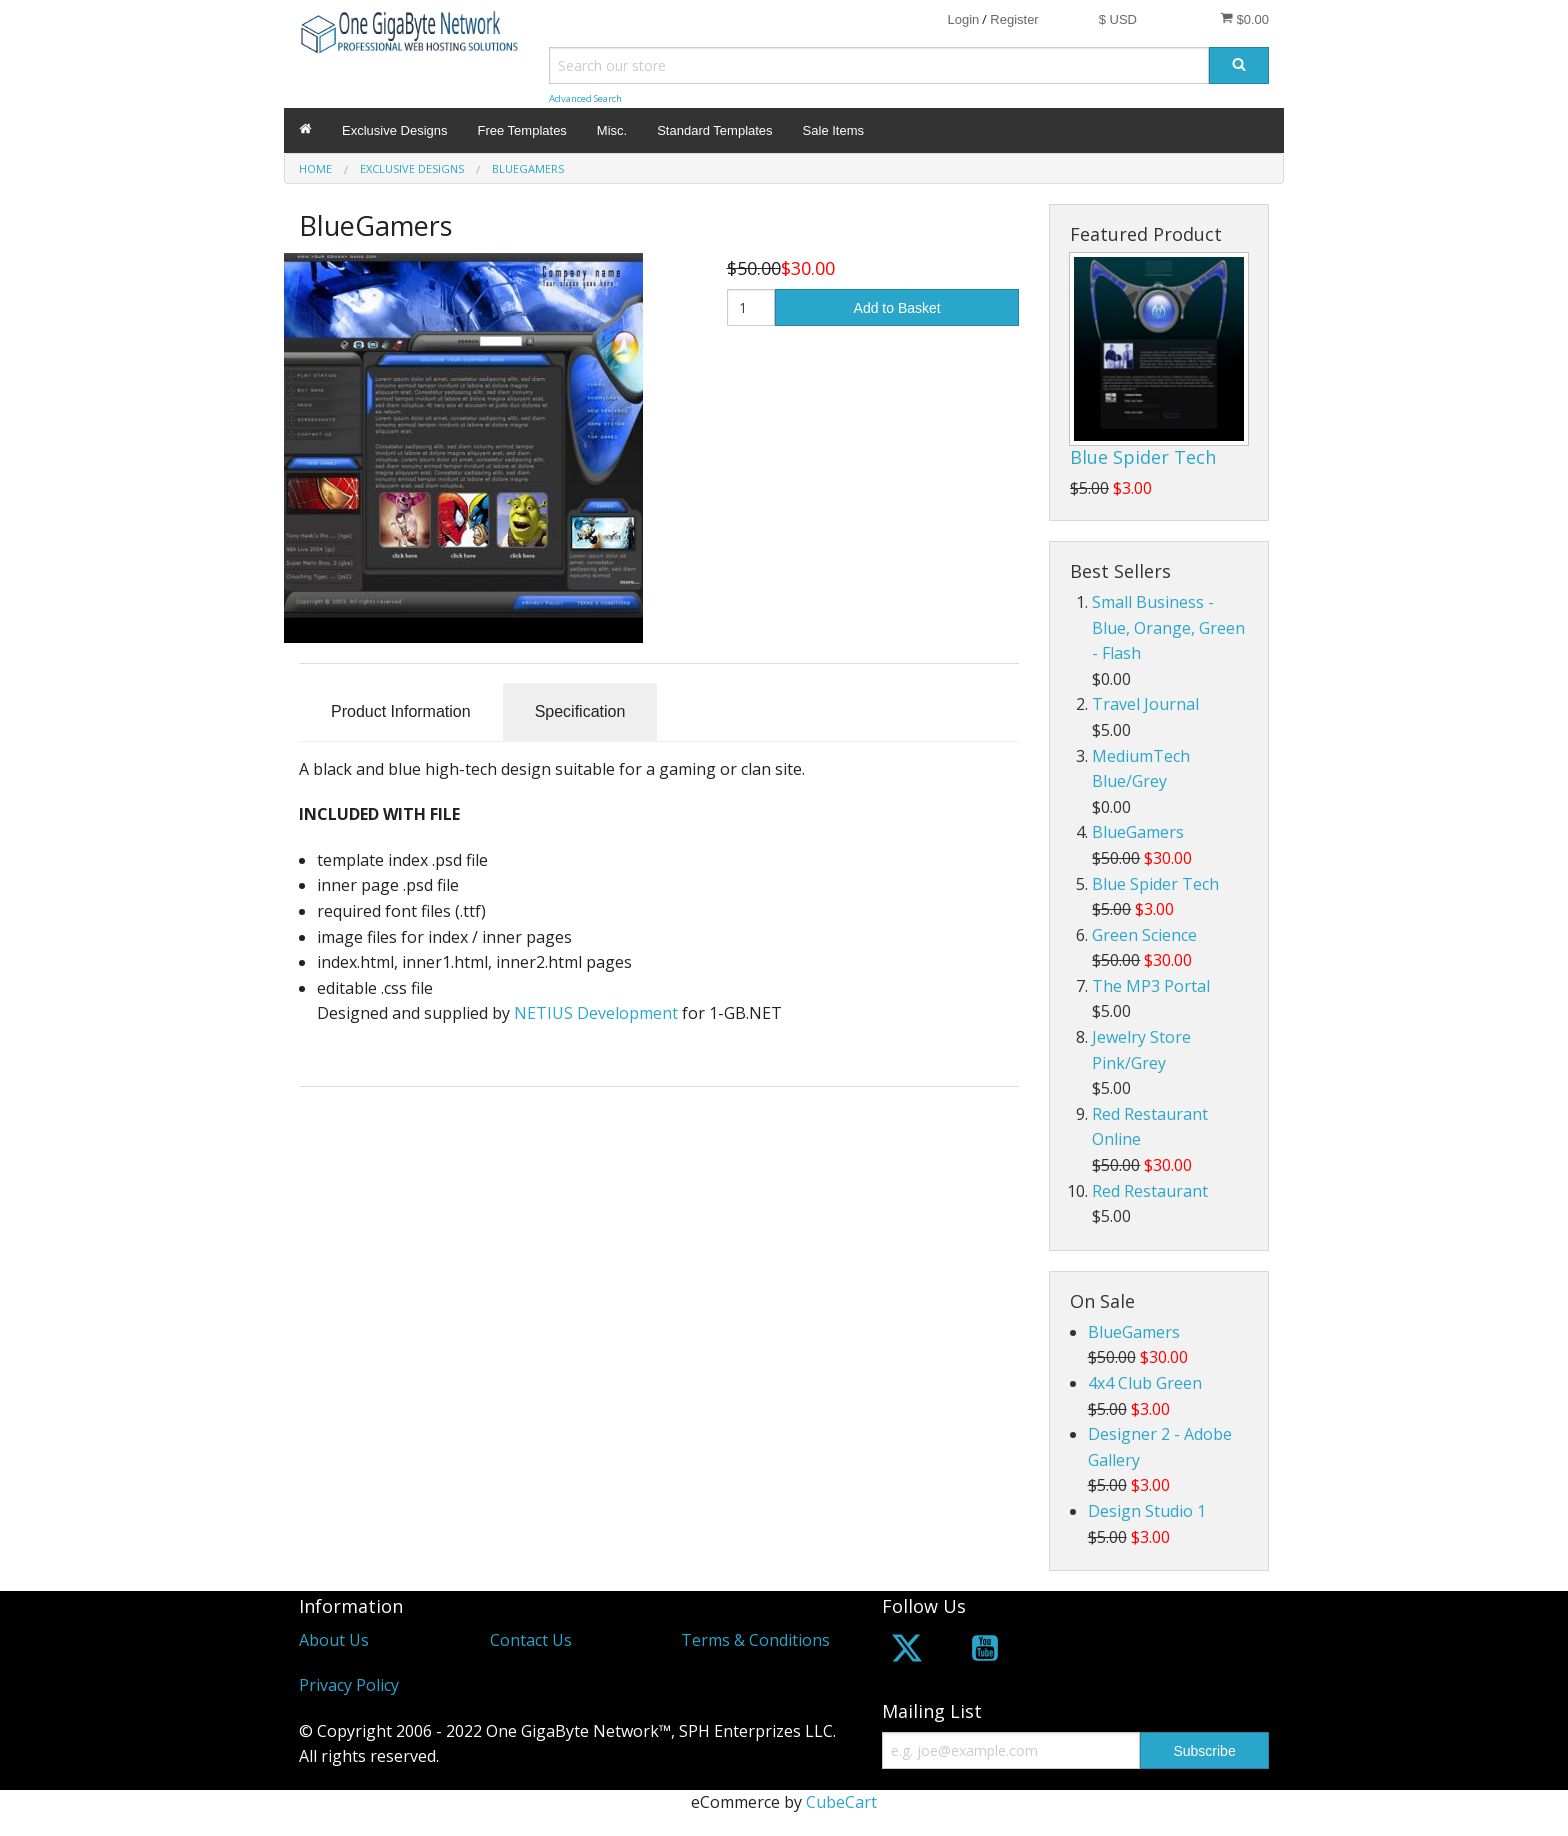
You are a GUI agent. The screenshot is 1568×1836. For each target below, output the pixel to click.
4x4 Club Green (1145, 1383)
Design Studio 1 (1147, 1511)
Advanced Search (585, 98)
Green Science (1144, 935)
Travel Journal (1145, 704)
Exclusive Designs (395, 130)
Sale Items (833, 130)
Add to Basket (897, 308)
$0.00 (1244, 19)
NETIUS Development (596, 1013)
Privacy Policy (349, 1685)
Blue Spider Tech (1143, 457)
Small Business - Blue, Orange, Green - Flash (1168, 627)
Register (1014, 19)
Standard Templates (714, 130)
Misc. (612, 130)
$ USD (1118, 19)
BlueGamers (1138, 832)
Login (963, 19)
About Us (334, 1640)
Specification (580, 711)
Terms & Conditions (755, 1640)
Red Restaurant (1150, 1191)
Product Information (401, 711)
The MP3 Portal (1151, 986)
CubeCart (841, 1802)
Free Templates (522, 130)
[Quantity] (751, 307)
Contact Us (531, 1640)
